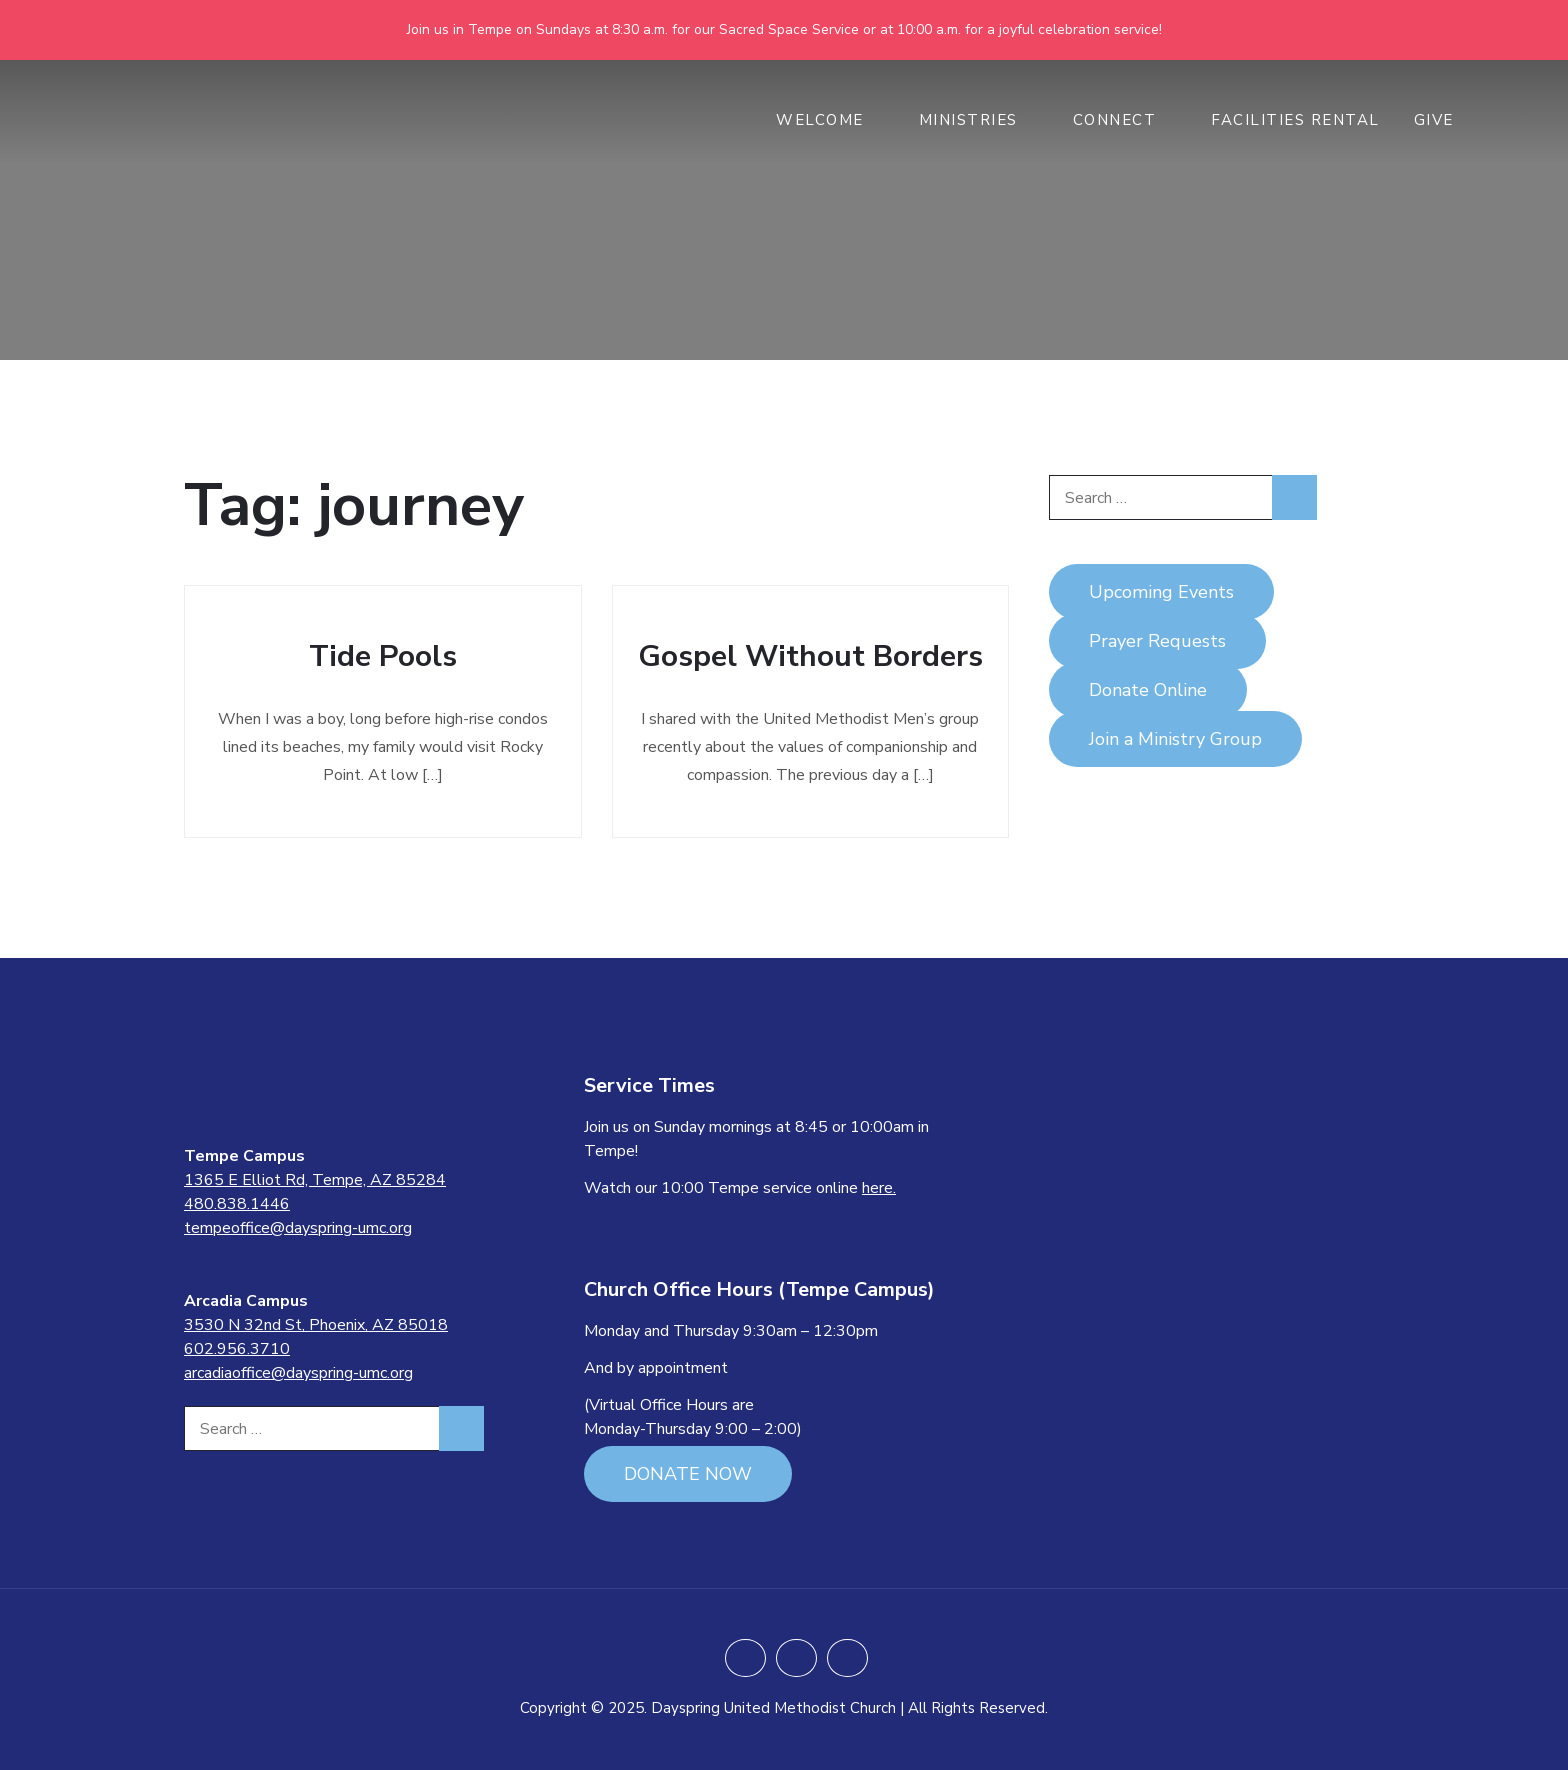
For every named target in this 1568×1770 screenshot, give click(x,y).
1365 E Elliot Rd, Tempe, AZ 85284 (315, 1180)
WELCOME (830, 120)
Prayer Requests (1157, 641)
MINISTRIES (979, 120)
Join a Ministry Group (1175, 739)
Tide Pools (383, 656)
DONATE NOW (688, 1474)
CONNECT (1125, 120)
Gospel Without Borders (810, 656)
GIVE (1444, 120)
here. (879, 1188)
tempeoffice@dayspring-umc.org (298, 1228)
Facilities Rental (1295, 120)
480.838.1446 (237, 1204)
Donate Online (1148, 690)
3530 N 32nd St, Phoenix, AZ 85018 (316, 1325)
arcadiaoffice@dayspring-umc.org (298, 1373)
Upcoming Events (1161, 592)
